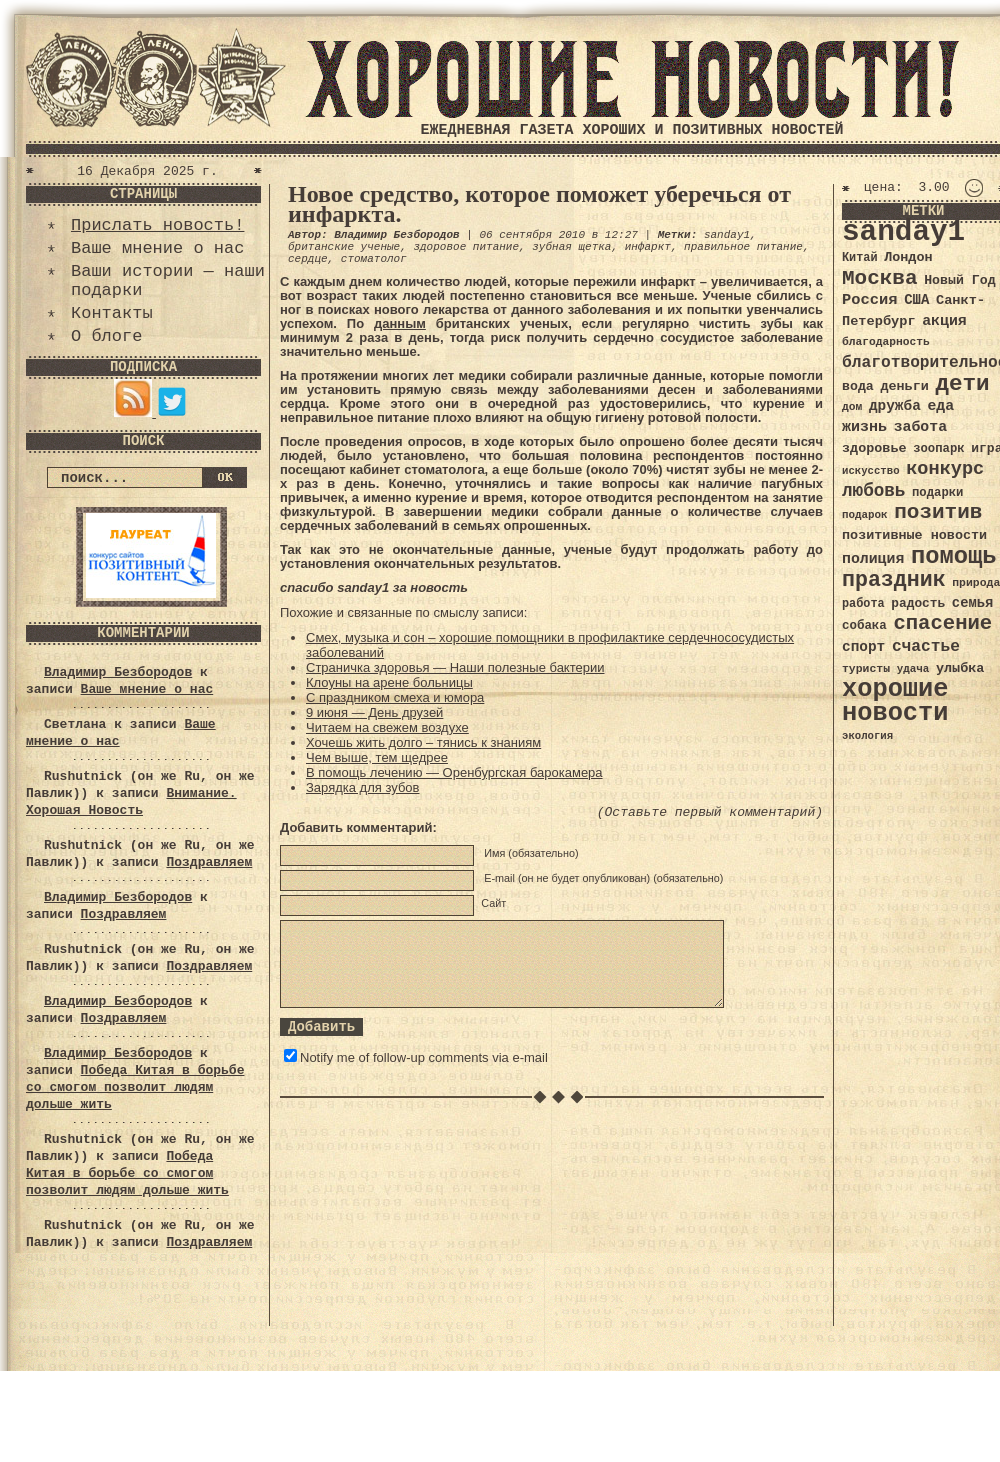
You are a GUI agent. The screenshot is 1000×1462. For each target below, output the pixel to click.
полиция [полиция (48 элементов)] (873, 559)
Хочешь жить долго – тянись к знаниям (423, 742)
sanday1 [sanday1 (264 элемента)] (903, 232)
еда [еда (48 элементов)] (940, 406)
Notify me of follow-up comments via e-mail (424, 1057)
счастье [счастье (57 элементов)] (926, 646)
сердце (308, 259)
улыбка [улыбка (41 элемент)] (960, 668)
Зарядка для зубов (362, 787)
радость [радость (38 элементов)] (918, 603)
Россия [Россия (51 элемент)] (870, 300)
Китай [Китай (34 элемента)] (860, 258)
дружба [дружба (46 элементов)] (895, 406)
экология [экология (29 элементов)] (867, 736)
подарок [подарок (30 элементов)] (865, 515)
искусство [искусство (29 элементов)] (871, 471)
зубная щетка (571, 247)
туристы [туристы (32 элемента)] (866, 668)
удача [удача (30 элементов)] (913, 669)
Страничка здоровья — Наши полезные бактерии (455, 667)
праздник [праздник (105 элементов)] (894, 580)
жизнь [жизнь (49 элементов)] (864, 427)
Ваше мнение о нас (157, 248)
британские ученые (344, 247)
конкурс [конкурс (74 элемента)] (945, 469)
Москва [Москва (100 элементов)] (880, 278)
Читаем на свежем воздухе (387, 727)
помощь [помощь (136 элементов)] (954, 556)
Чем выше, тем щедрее (377, 757)
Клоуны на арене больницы (389, 682)
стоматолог (374, 259)
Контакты (112, 313)
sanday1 (727, 235)
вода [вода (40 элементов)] (858, 386)
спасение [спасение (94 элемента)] (942, 623)
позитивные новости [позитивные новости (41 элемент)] (914, 535)
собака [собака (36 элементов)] (864, 626)
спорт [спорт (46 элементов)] (863, 647)
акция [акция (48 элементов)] (944, 321)
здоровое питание (466, 247)
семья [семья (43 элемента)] (973, 603)
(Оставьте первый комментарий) (710, 812)
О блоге (106, 336)
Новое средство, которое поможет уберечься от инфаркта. (539, 204)
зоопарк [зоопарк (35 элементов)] (938, 449)
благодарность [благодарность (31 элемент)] (886, 342)
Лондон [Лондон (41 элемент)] (908, 257)
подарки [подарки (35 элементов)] (937, 493)
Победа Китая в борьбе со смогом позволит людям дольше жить (135, 1087)
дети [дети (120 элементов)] (962, 384)
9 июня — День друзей (374, 712)
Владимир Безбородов (118, 672)
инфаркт (648, 247)
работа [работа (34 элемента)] (863, 604)
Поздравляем (209, 862)
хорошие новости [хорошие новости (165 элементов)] (895, 701)
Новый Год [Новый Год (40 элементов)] (959, 280)
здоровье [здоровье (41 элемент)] (874, 448)
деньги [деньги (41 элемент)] (904, 386)
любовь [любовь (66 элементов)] (873, 491)
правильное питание (743, 247)
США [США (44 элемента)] (916, 300)
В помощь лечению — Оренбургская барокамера (454, 772)
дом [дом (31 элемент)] (852, 407)
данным (400, 323)
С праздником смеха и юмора (395, 697)
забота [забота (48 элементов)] (920, 427)
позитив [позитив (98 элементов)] (938, 512)
